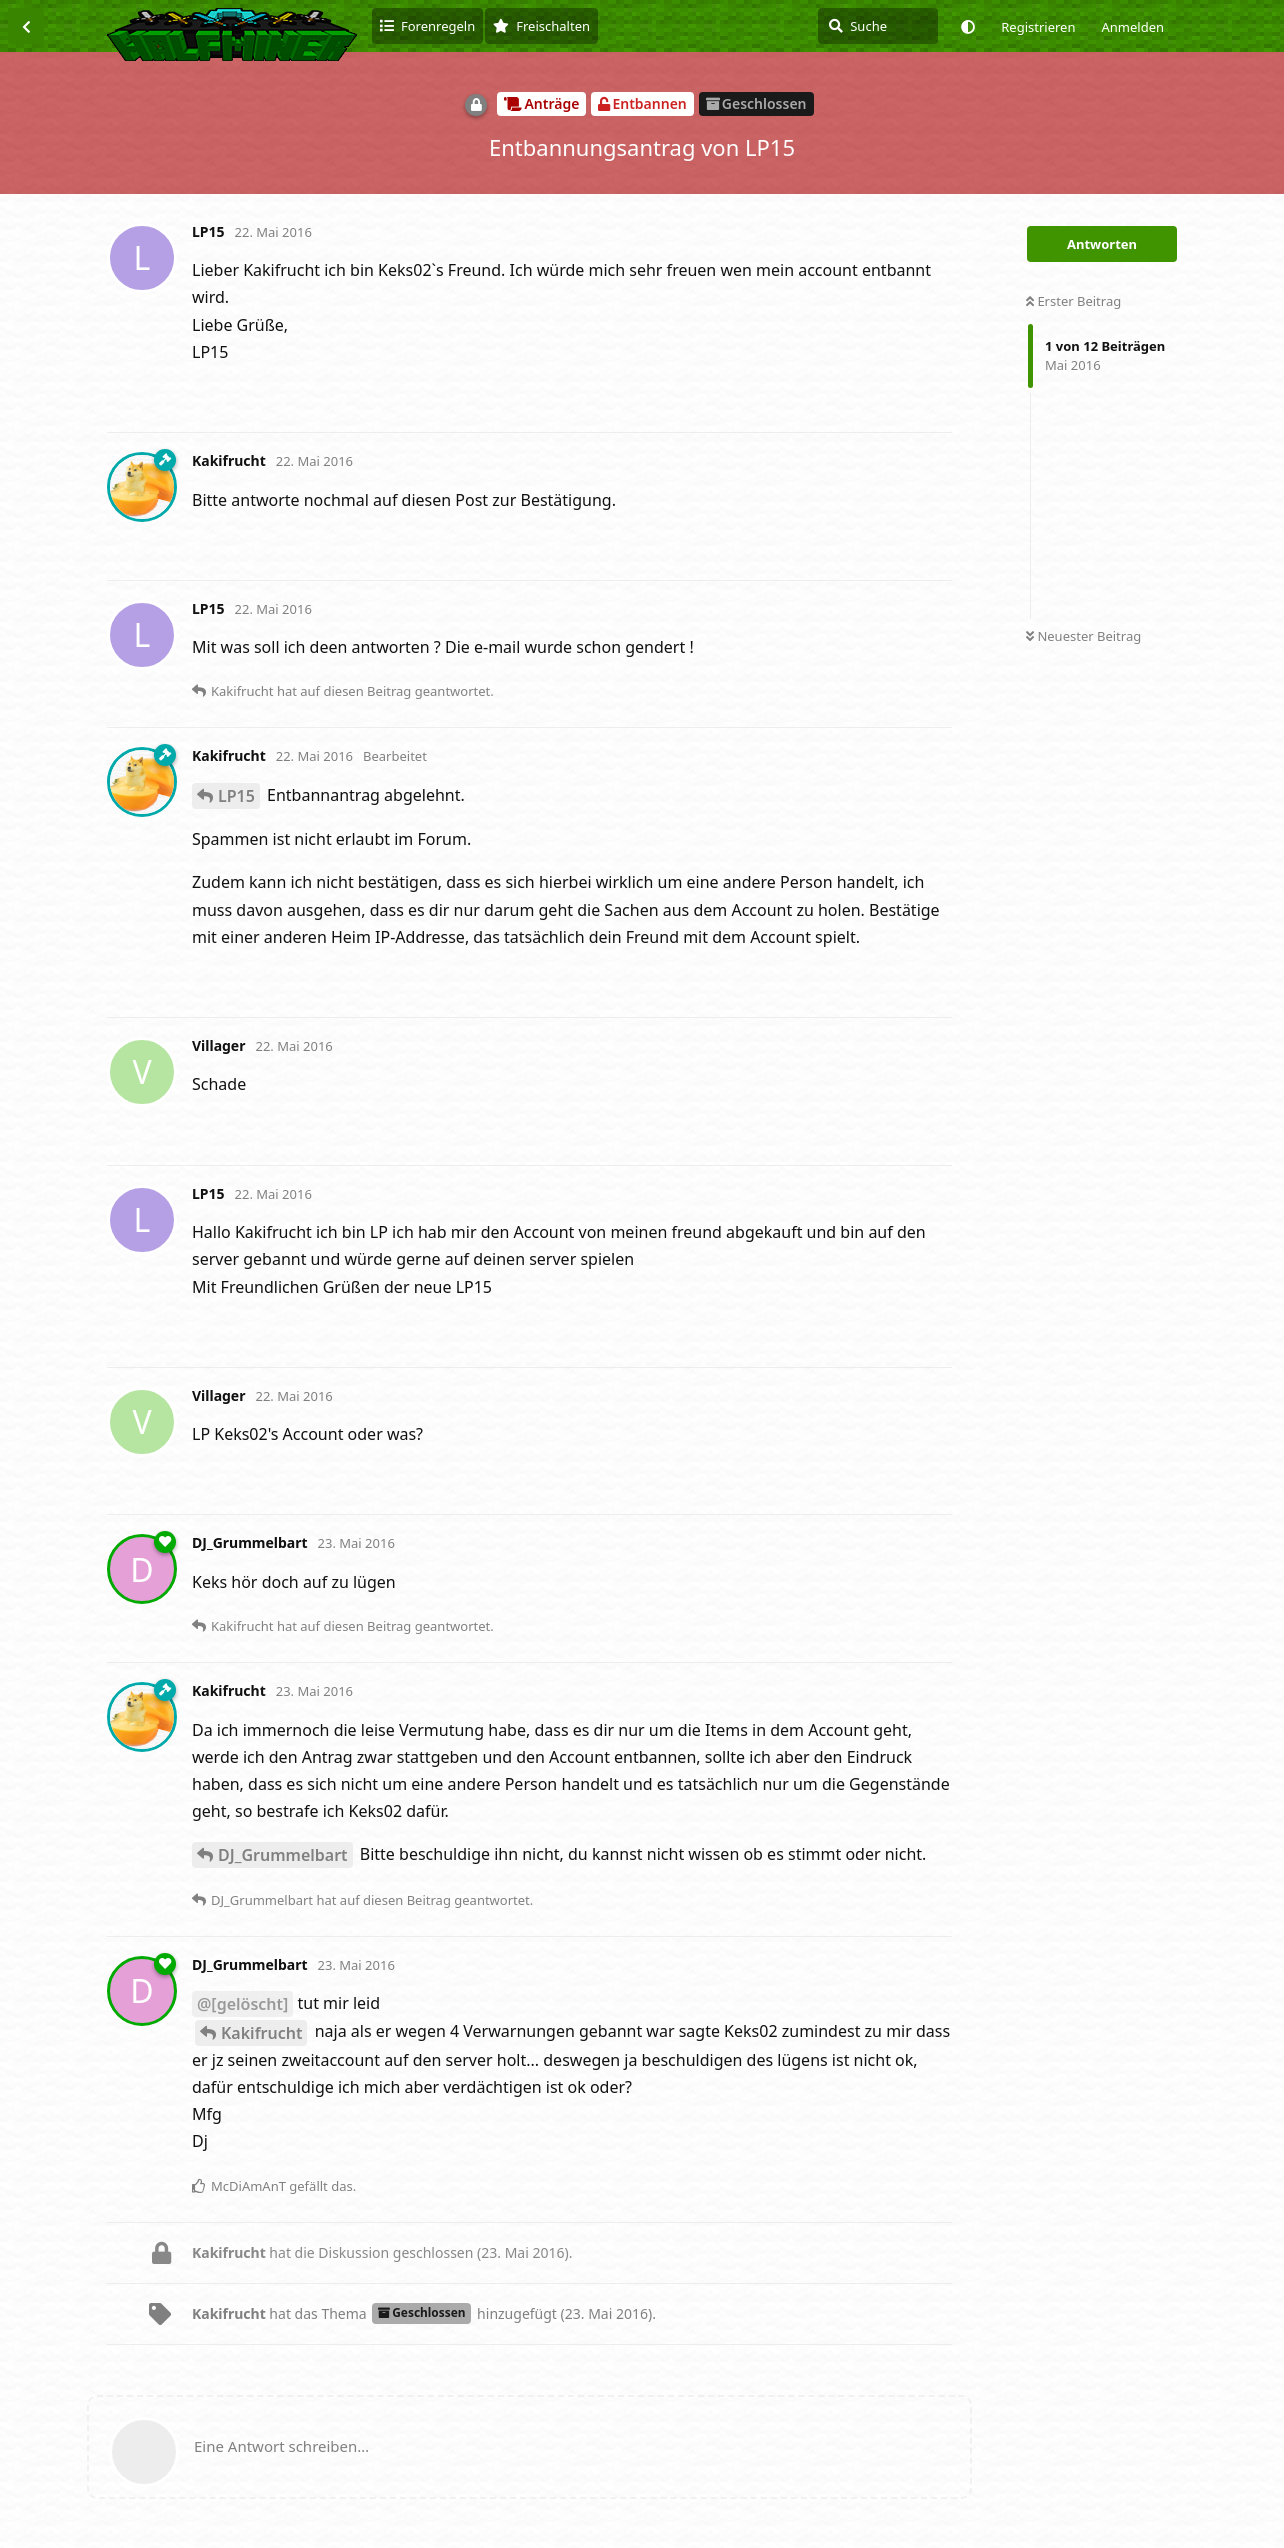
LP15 (236, 796)
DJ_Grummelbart (283, 1855)
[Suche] (878, 26)
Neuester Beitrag (1083, 636)
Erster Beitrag (1073, 301)
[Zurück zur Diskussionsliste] (26, 26)
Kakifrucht (261, 2033)
